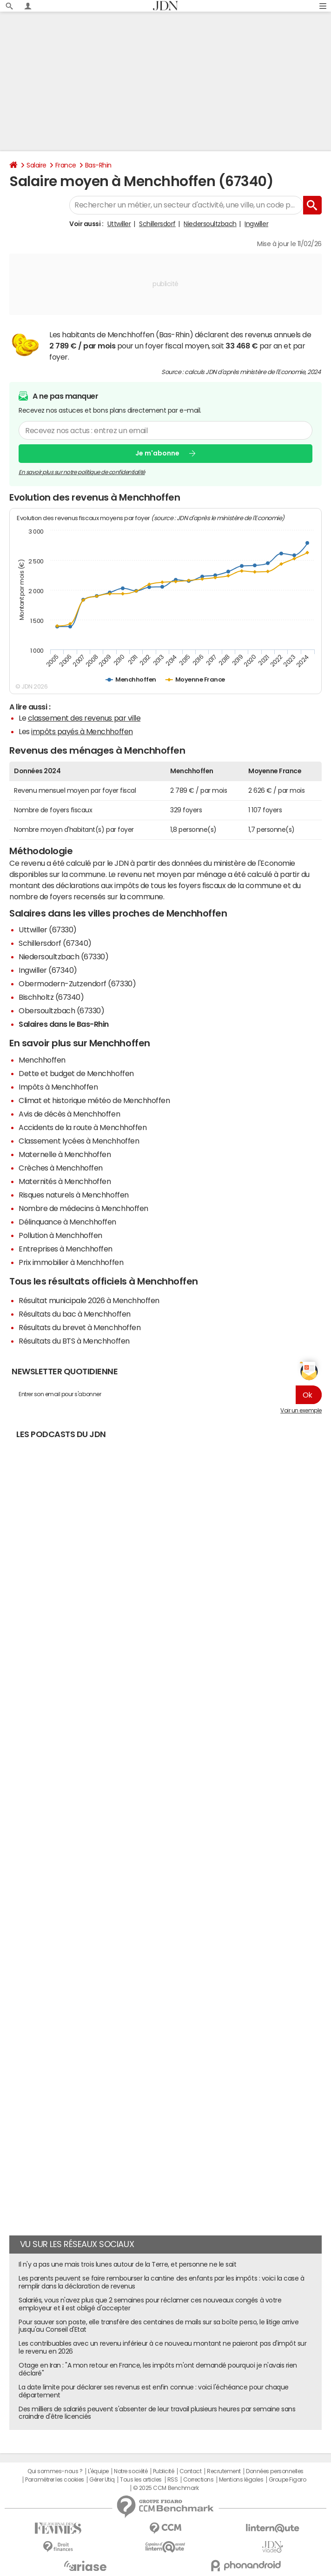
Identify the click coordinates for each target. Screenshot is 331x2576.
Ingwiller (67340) (48, 970)
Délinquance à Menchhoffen (67, 1221)
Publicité (163, 2471)
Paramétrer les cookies (54, 2479)
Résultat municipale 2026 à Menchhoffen (89, 1300)
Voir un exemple (301, 1410)
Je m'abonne (157, 453)
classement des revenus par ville (84, 718)
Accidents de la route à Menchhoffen (82, 1127)
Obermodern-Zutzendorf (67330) (77, 983)
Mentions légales (241, 2479)
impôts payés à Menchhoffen (82, 731)
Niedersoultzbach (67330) (63, 956)
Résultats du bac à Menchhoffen (75, 1314)
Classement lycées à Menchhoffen (79, 1140)
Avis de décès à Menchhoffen (69, 1113)
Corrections (198, 2479)
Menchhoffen (42, 1060)
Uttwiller (119, 224)
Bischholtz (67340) (51, 997)
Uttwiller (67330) (48, 929)
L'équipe (98, 2471)
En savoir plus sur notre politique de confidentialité (82, 472)
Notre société (130, 2471)
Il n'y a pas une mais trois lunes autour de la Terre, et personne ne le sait (128, 2264)
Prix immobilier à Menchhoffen (71, 1262)
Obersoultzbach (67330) (61, 1010)
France (65, 165)
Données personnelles (274, 2471)
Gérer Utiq (101, 2479)
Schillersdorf (157, 224)
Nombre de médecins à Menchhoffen (83, 1208)
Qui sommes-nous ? (54, 2471)
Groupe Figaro (287, 2479)
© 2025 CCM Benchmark (166, 2488)
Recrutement (224, 2471)
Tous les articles (141, 2479)
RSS (172, 2479)
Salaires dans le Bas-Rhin (64, 1024)
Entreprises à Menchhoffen (66, 1248)
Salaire (36, 165)
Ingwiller (256, 224)
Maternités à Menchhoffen (65, 1181)
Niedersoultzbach (210, 224)
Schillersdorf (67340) (55, 943)
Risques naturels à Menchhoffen (74, 1194)
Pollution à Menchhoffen (60, 1235)
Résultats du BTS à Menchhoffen (74, 1341)
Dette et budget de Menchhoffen (76, 1073)
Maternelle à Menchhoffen (65, 1154)
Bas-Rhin (98, 165)
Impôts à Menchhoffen (58, 1087)
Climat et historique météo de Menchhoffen (94, 1100)
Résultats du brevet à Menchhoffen (79, 1327)
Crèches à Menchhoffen (61, 1167)
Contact (190, 2471)
